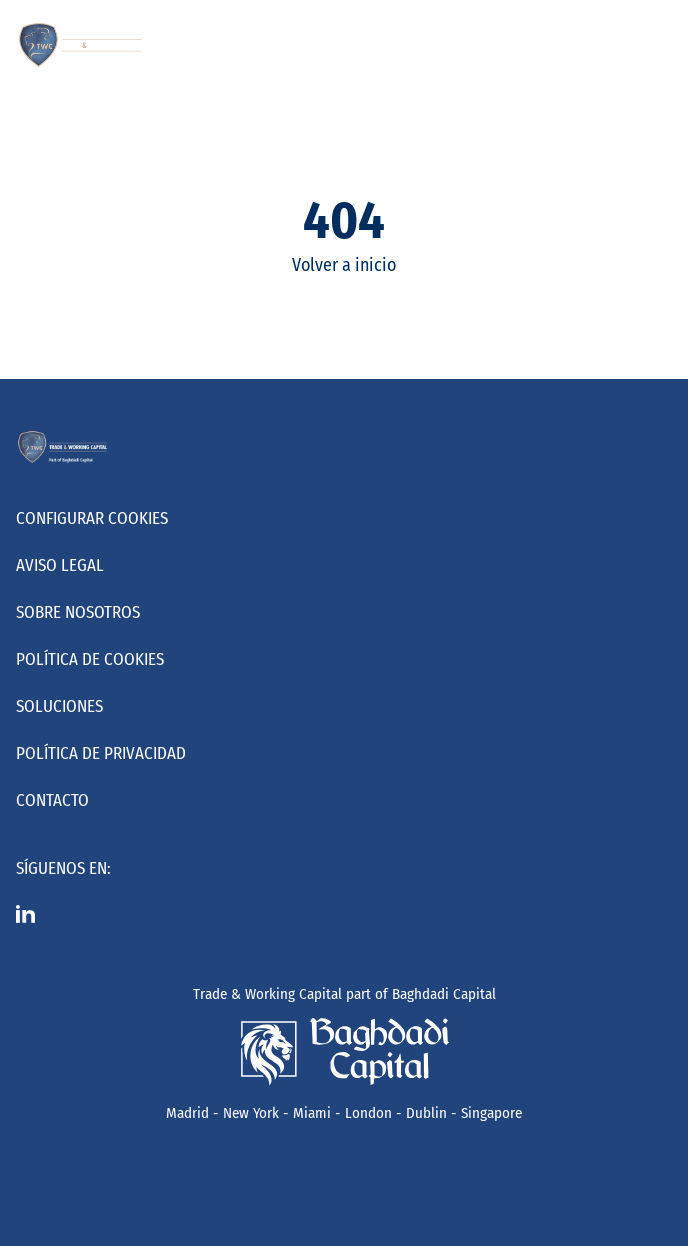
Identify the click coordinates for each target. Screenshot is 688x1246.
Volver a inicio (344, 265)
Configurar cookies (92, 518)
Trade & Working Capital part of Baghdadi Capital (344, 994)
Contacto (52, 800)
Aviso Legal (60, 565)
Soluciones (59, 706)
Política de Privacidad (101, 753)
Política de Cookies (90, 659)
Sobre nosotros (78, 612)
